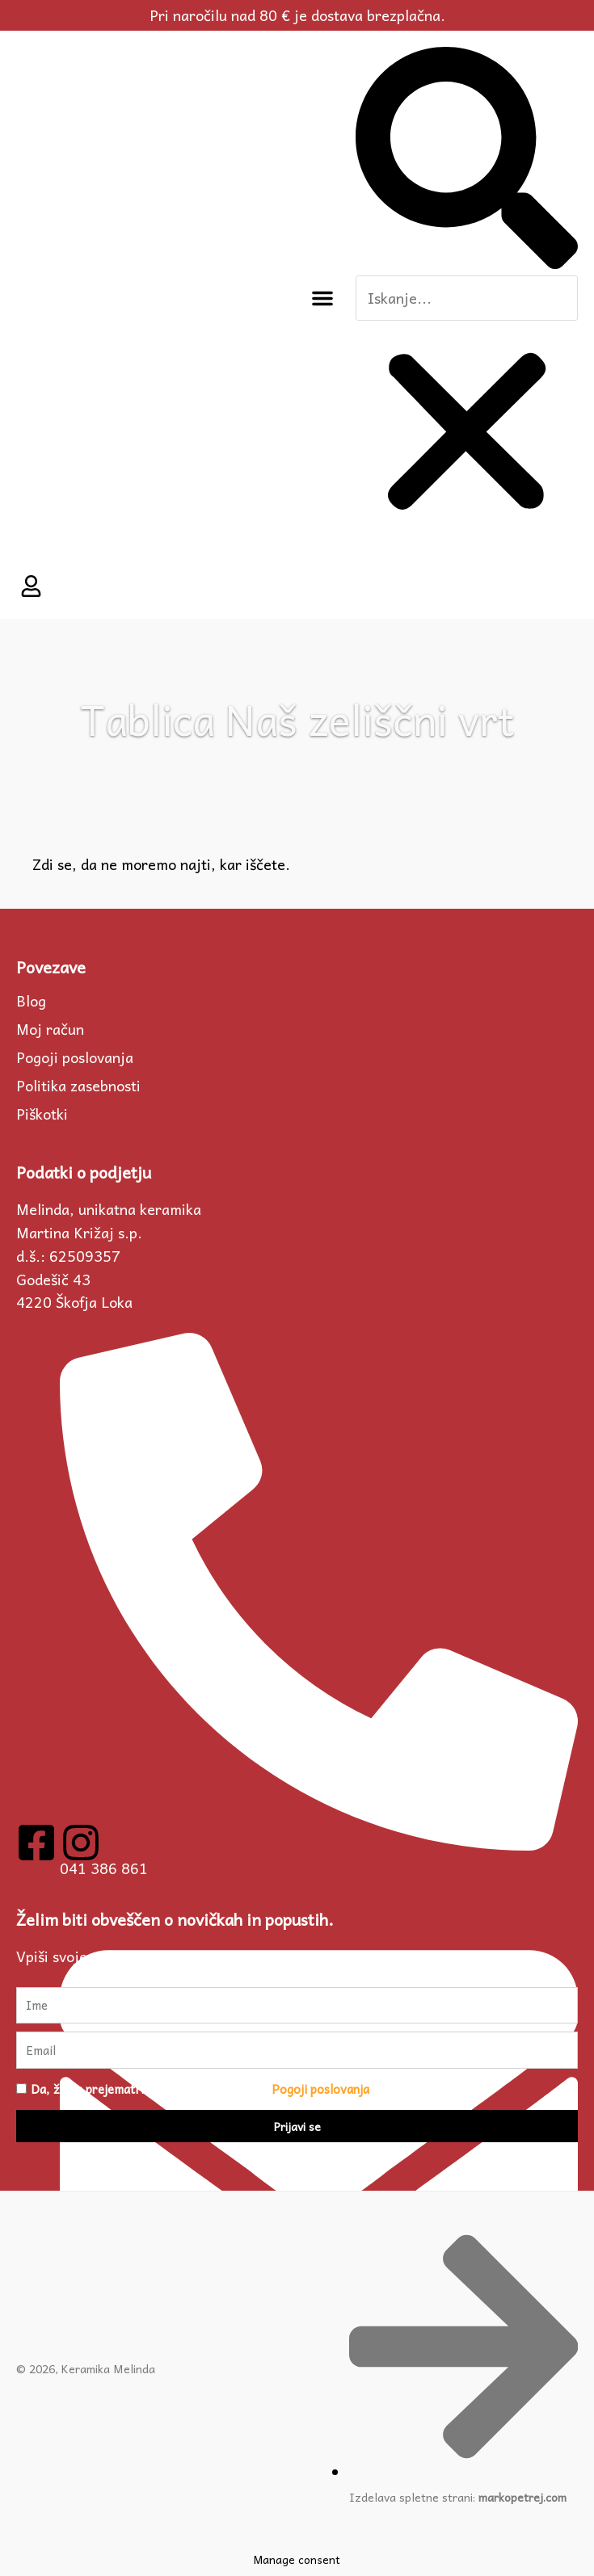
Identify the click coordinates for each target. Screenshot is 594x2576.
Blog (31, 1001)
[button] (322, 298)
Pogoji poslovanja (74, 1057)
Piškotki (42, 1114)
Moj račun (50, 1029)
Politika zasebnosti (78, 1086)
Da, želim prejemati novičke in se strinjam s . (202, 2089)
